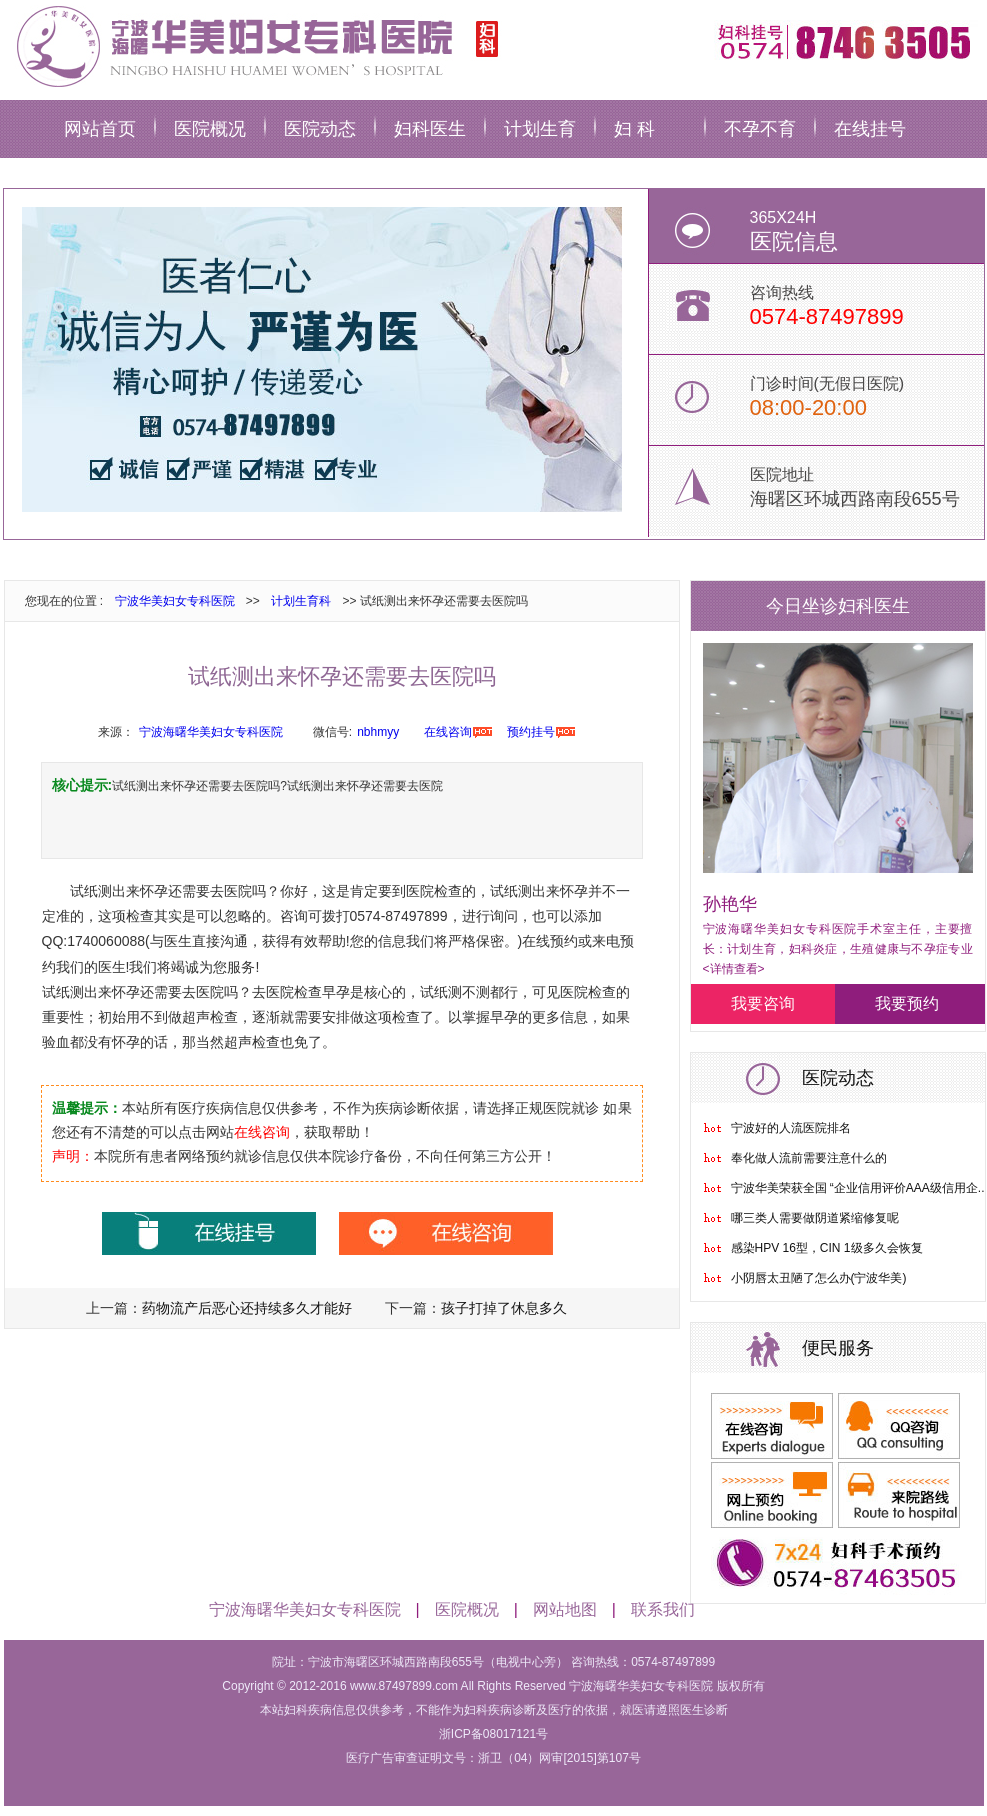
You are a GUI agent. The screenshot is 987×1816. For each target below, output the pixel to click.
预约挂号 (531, 732)
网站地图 (565, 1609)
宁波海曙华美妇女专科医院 (211, 732)
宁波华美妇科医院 (254, 45)
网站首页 (100, 129)
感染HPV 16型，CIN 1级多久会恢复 (827, 1248)
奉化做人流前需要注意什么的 (809, 1158)
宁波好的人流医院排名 (791, 1128)
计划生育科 (301, 601)
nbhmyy (378, 732)
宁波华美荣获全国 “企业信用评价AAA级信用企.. (858, 1188)
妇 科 (634, 129)
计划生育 (540, 129)
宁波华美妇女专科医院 (175, 601)
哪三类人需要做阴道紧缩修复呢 (815, 1218)
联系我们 (663, 1609)
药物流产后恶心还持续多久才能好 (247, 1308)
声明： (73, 1156)
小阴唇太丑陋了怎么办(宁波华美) (819, 1278)
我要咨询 (763, 1003)
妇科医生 (430, 129)
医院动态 (320, 129)
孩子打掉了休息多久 (504, 1308)
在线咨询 (448, 732)
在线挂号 (870, 129)
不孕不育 (760, 129)
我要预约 (907, 1003)
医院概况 (210, 129)
